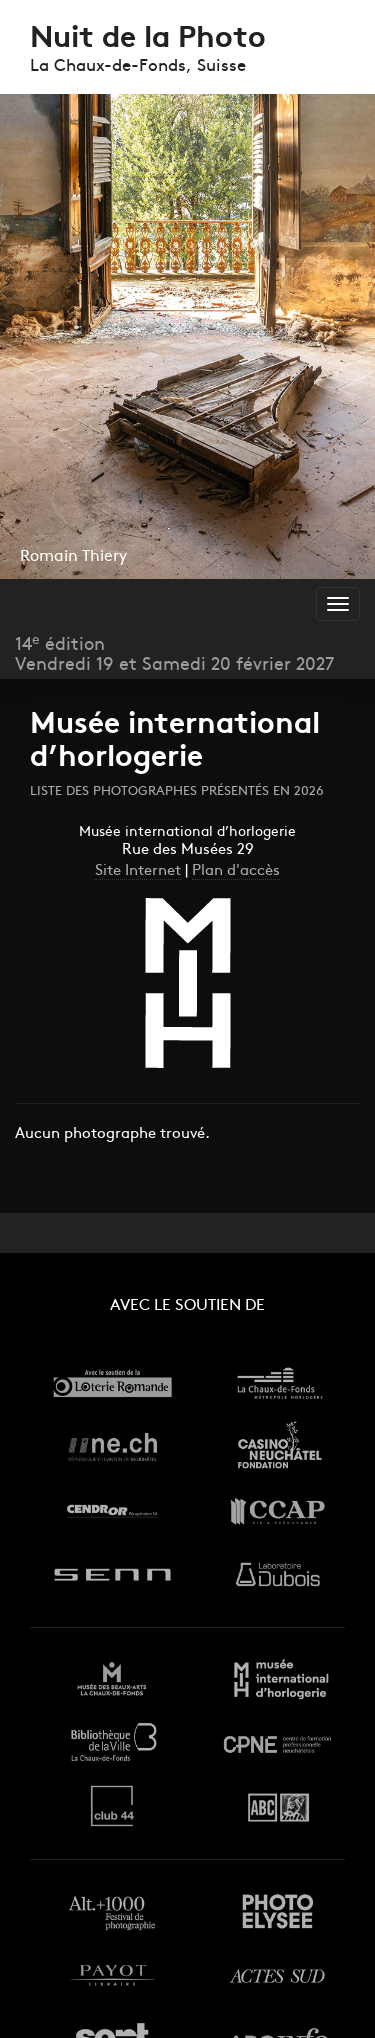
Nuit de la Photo (148, 39)
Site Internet (138, 871)
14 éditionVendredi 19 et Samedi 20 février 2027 (174, 655)
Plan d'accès (236, 871)
